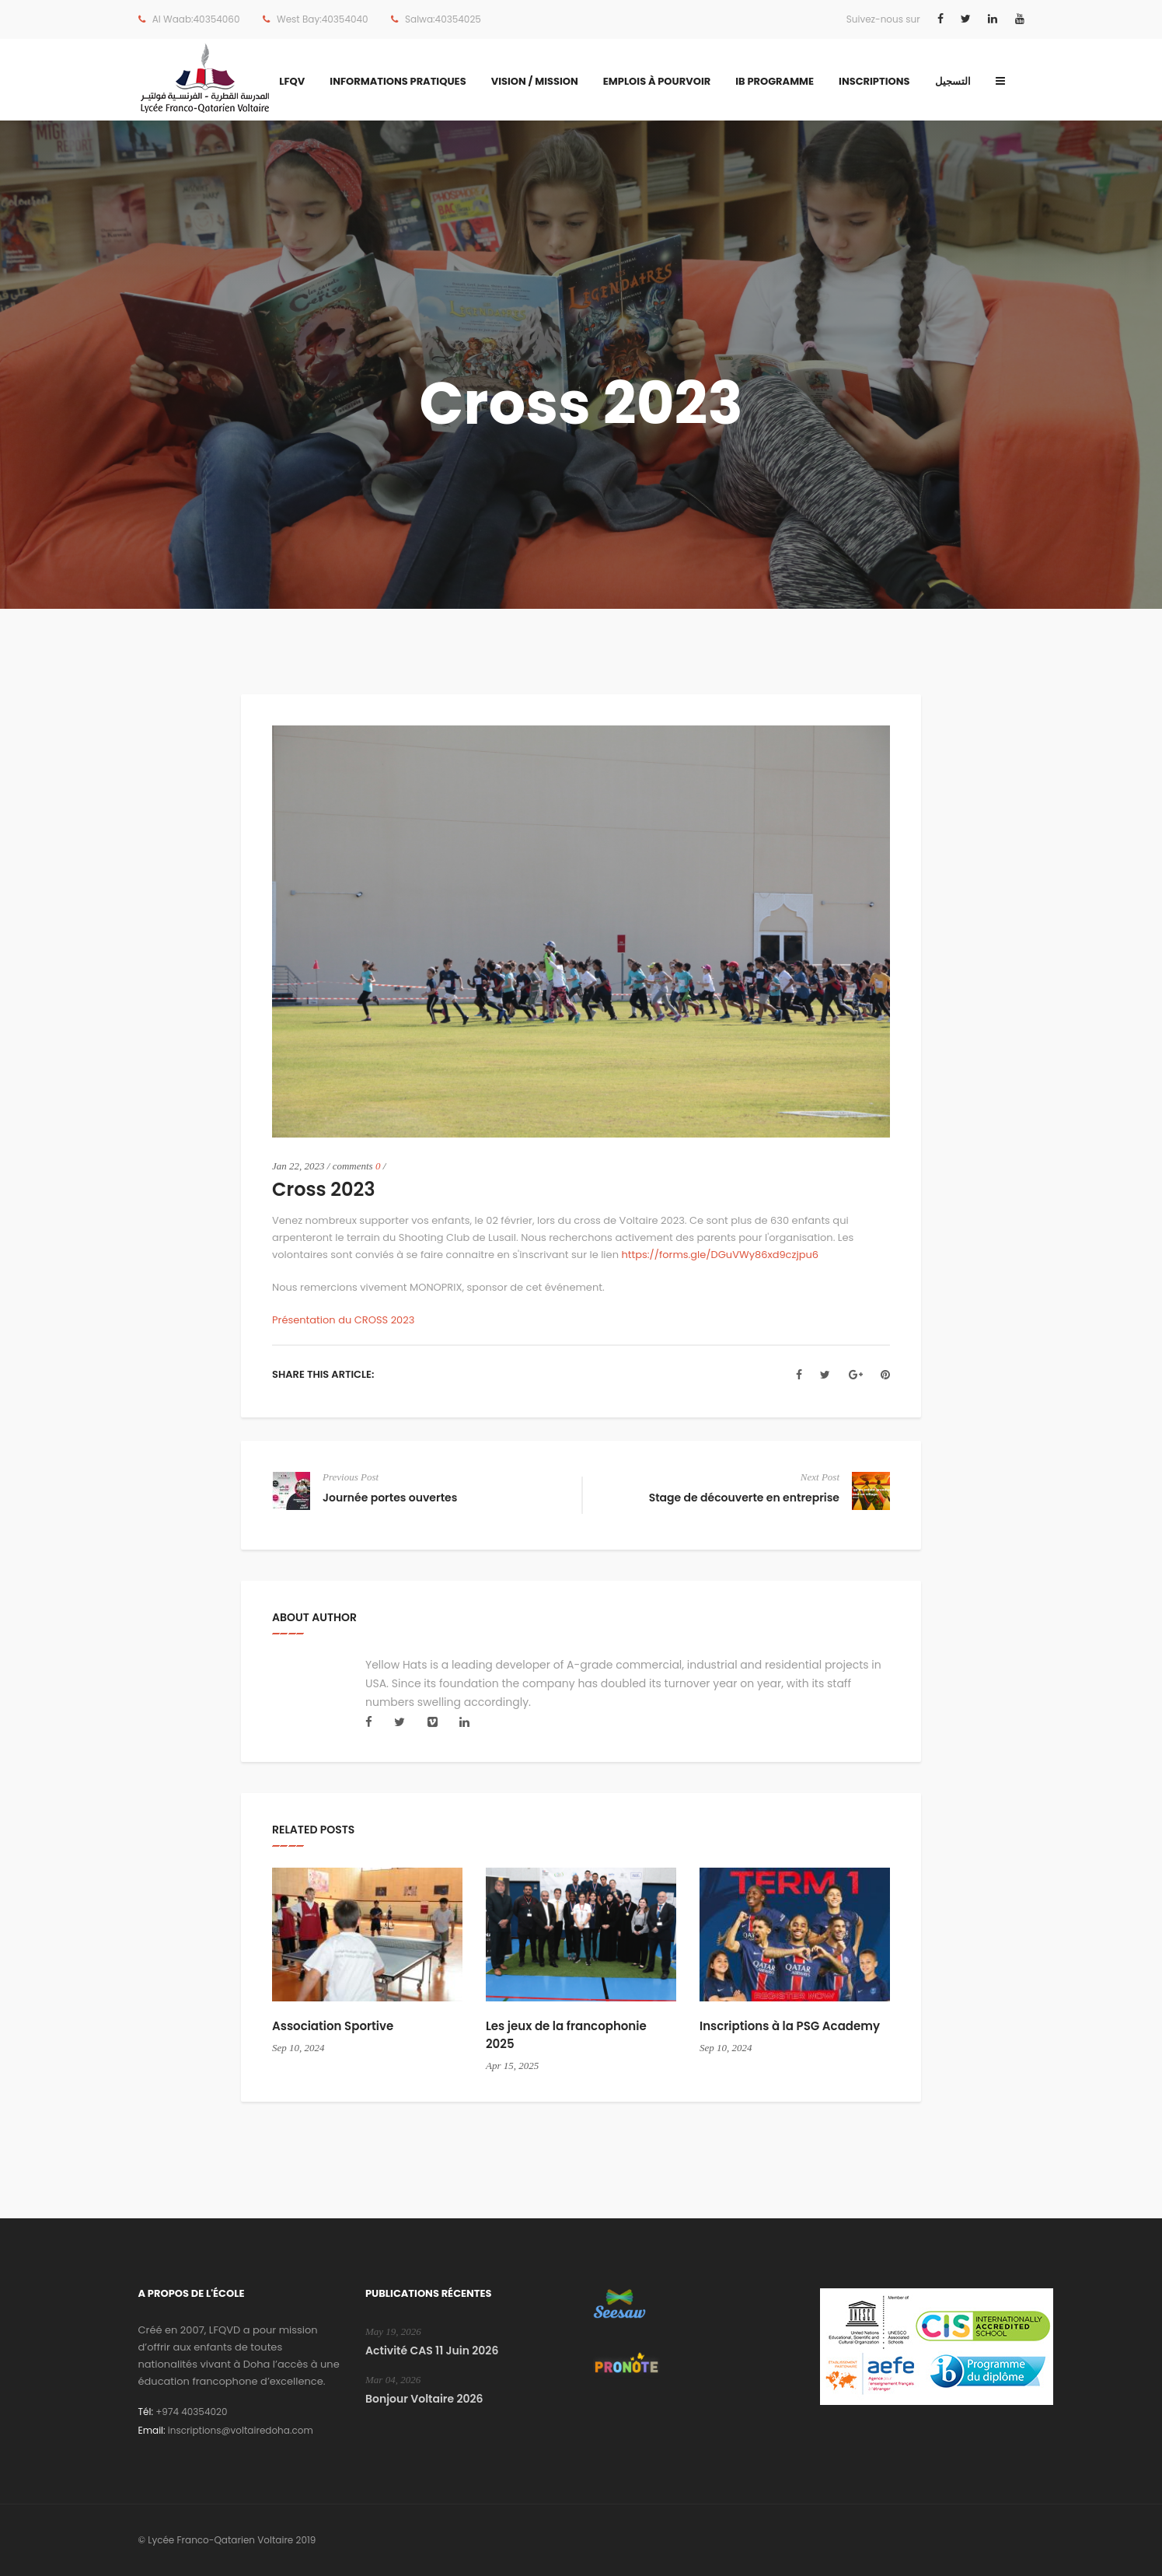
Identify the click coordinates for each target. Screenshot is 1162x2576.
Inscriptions (874, 81)
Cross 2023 (323, 1189)
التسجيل (953, 81)
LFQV (292, 81)
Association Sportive (332, 2026)
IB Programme (774, 81)
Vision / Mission (534, 81)
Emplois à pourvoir (656, 81)
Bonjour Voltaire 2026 (424, 2398)
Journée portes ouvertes (390, 1497)
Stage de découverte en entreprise (744, 1497)
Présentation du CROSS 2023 (343, 1319)
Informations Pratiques (398, 81)
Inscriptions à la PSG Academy (790, 2026)
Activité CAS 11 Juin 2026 (431, 2350)
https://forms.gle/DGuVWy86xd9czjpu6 (719, 1254)
